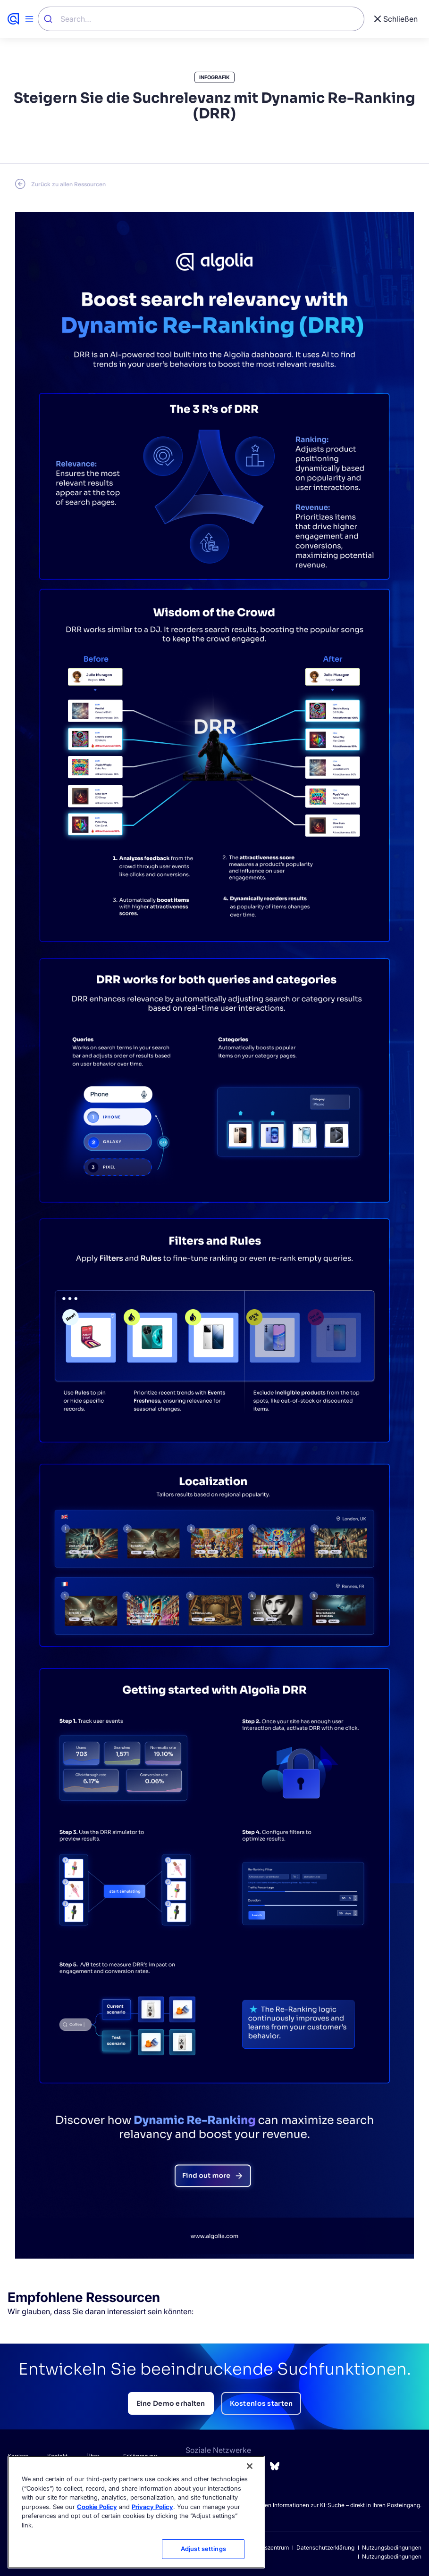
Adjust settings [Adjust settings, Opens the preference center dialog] (203, 2548)
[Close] (249, 2466)
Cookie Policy (97, 2506)
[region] (136, 2512)
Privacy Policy (152, 2506)
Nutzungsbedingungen (391, 2547)
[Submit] (49, 18)
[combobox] (201, 19)
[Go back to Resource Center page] (60, 184)
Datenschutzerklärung (325, 2547)
